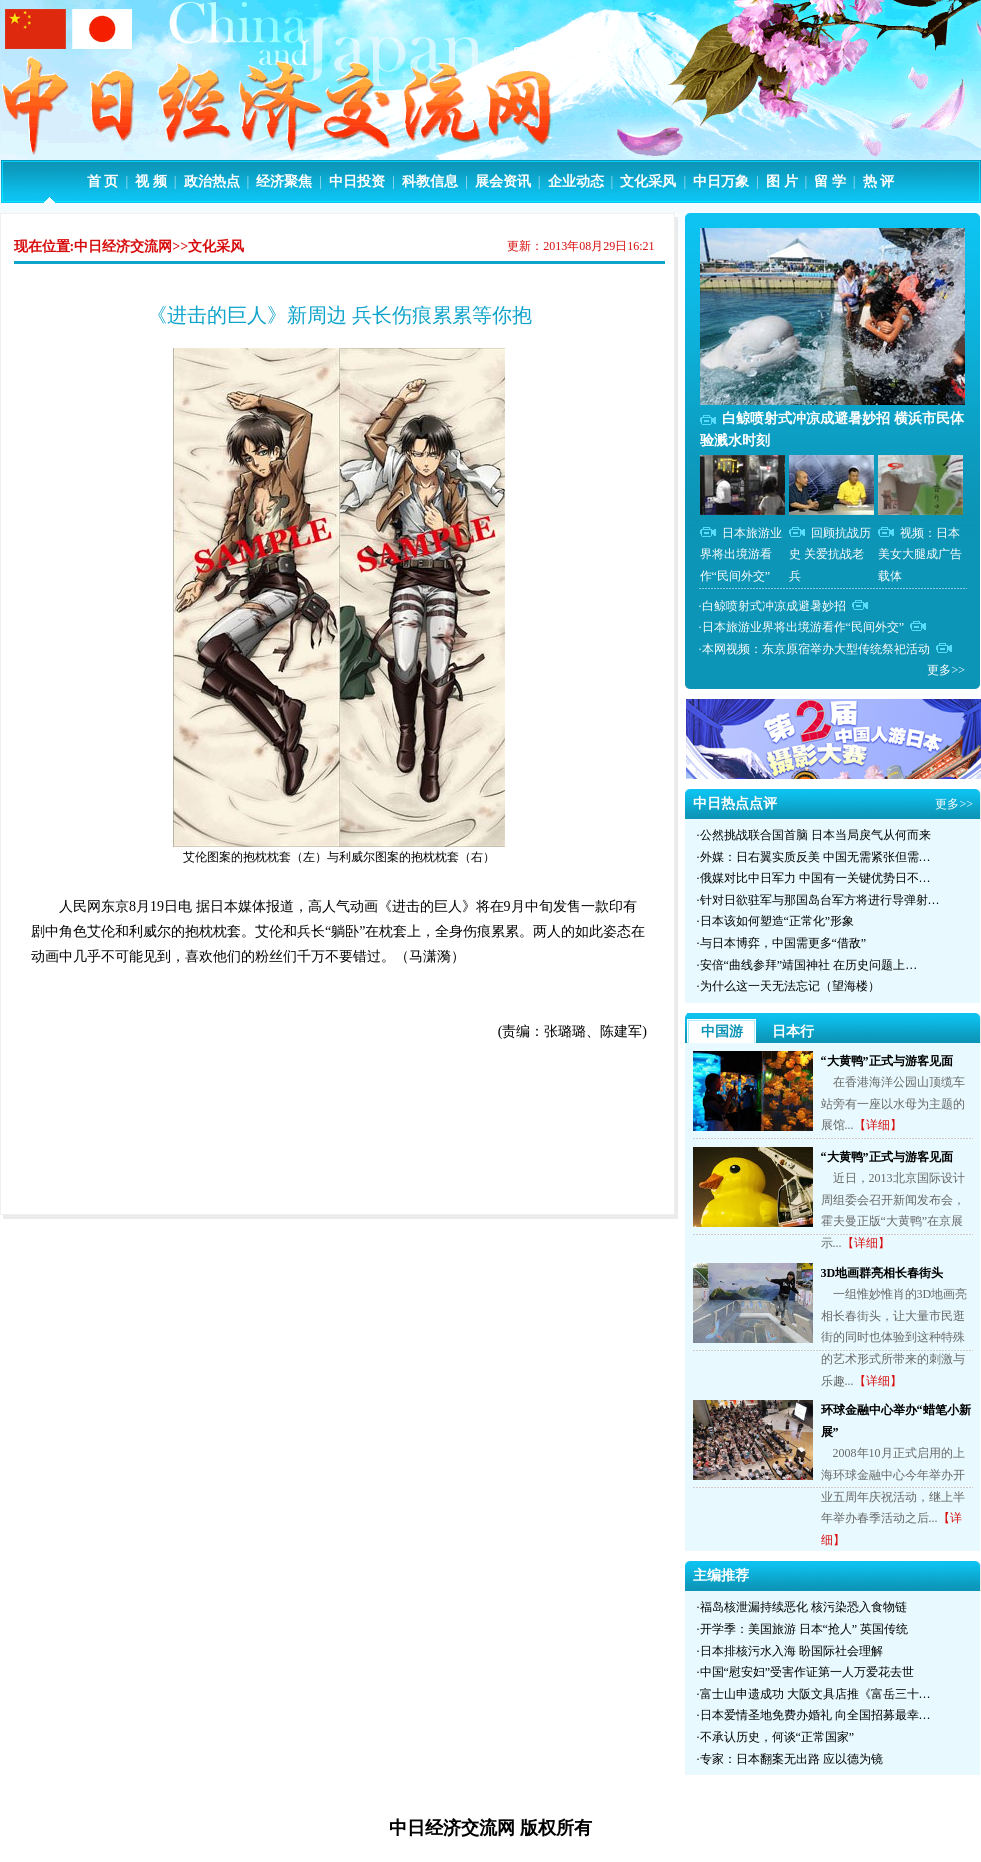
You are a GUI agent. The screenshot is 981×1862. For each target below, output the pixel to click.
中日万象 (721, 181)
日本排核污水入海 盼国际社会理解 (791, 1651)
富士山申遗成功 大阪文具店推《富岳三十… (815, 1694)
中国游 (722, 1031)
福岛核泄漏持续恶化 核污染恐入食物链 (803, 1607)
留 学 (830, 181)
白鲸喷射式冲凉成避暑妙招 (774, 606)
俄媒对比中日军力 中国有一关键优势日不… (815, 878)
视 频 (151, 181)
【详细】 (878, 1125)
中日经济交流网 (123, 246)
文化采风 (648, 181)
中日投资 (357, 181)
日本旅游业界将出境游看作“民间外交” (741, 554)
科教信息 (430, 181)
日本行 (793, 1031)
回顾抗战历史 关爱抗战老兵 (830, 554)
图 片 (782, 181)
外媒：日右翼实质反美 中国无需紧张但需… (815, 857)
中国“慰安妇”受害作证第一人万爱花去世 (807, 1672)
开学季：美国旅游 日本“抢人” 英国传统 (804, 1629)
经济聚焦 (284, 181)
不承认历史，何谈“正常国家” (777, 1737)
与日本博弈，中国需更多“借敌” (783, 943)
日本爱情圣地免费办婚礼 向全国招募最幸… (815, 1715)
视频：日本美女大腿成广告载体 (920, 554)
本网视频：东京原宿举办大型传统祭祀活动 (816, 649)
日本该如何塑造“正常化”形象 (777, 921)
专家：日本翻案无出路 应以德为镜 (791, 1759)
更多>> (946, 670)
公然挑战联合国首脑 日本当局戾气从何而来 (815, 835)
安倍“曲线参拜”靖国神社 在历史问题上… (809, 965)
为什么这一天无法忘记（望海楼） (790, 986)
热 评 (879, 181)
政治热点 (212, 181)
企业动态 (576, 181)
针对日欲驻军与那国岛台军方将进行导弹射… (820, 900)
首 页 (103, 181)
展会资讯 (503, 181)
